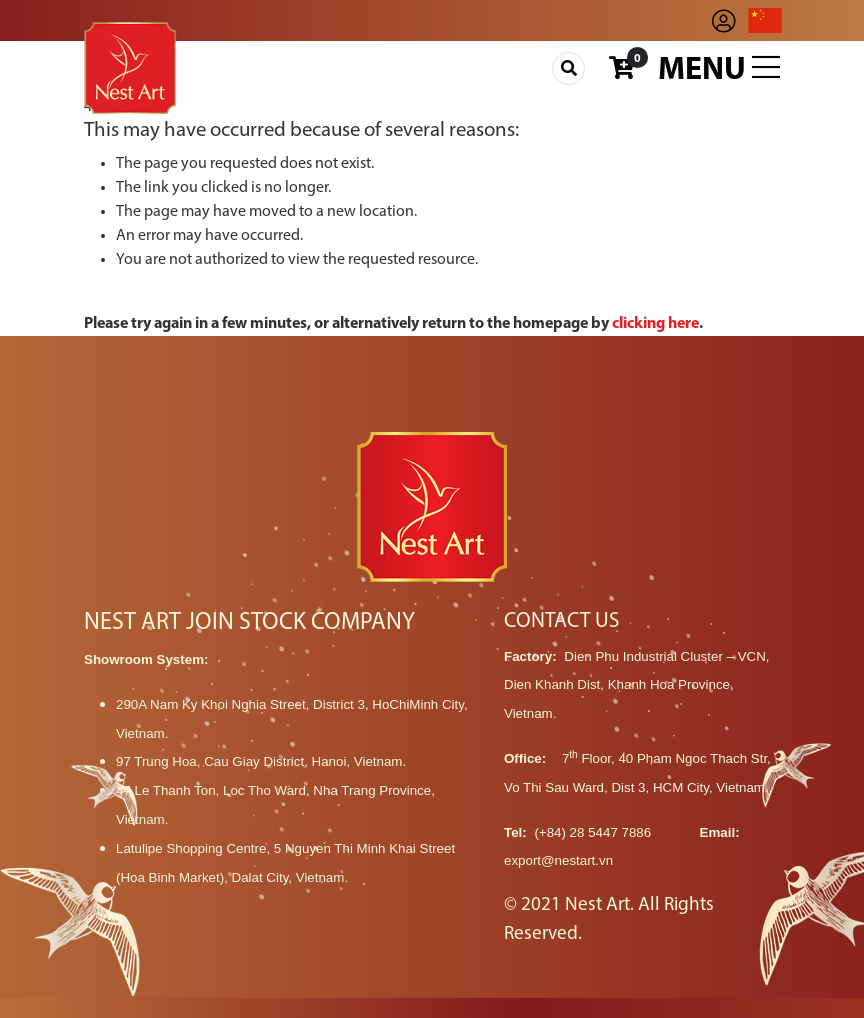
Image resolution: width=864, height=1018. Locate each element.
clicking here (655, 324)
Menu (719, 69)
